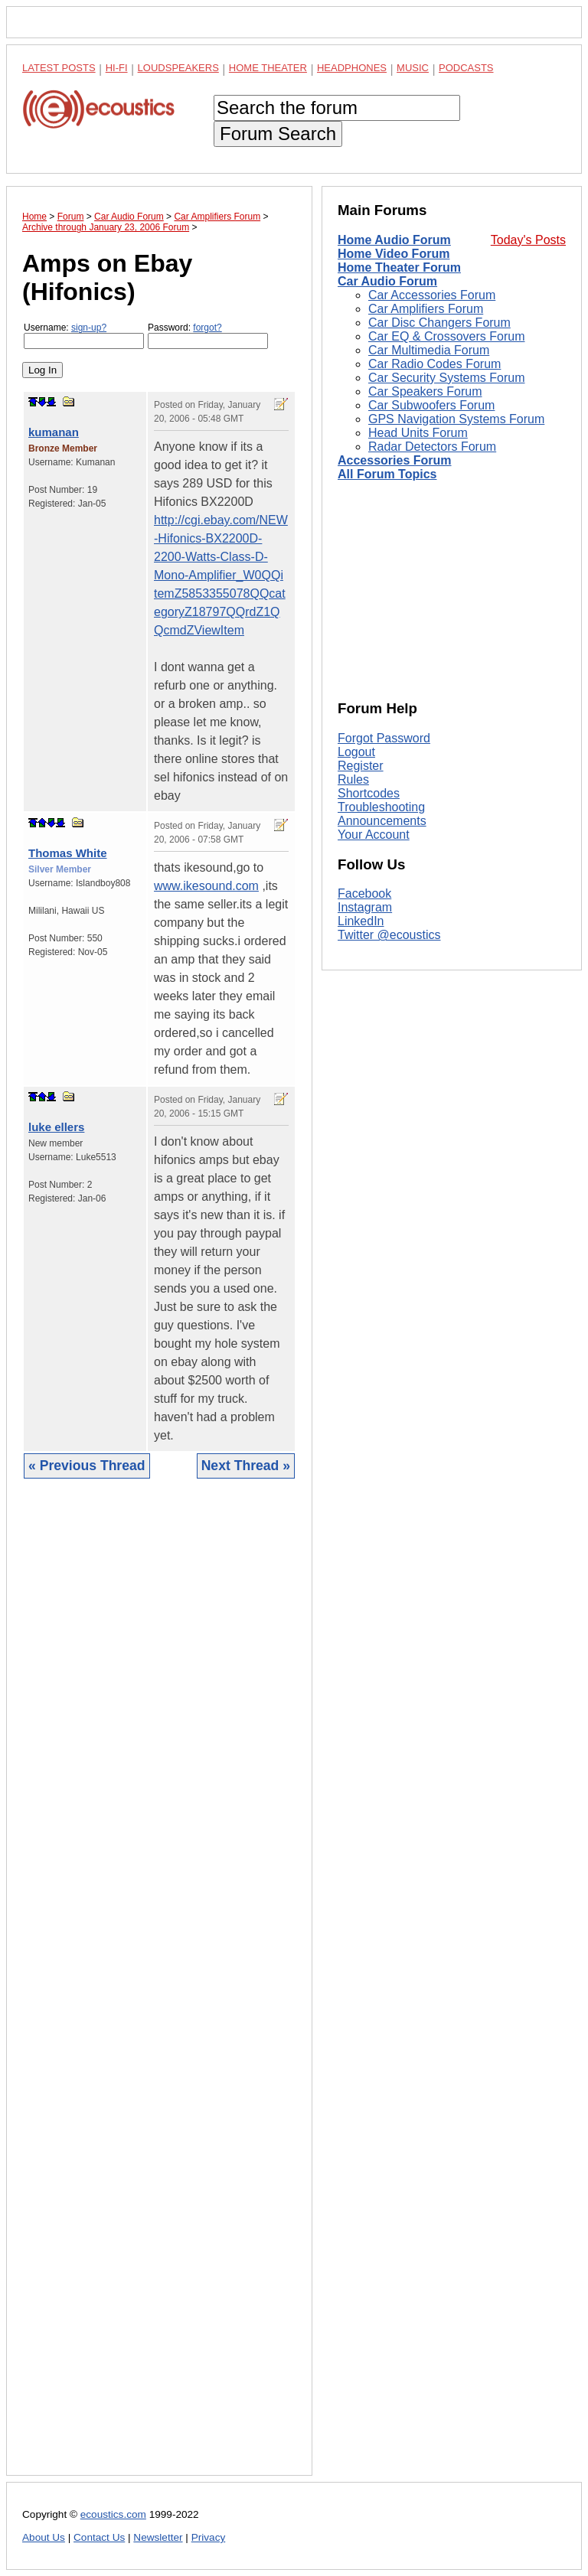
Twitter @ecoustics (389, 934)
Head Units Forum (418, 432)
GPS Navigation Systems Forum (456, 419)
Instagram (365, 907)
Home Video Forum (393, 253)
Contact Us (99, 2537)
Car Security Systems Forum (446, 377)
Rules (353, 779)
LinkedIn (361, 921)
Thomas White (67, 852)
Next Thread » (245, 1465)
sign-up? (88, 327)
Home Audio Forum (394, 239)
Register (361, 765)
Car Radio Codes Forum (434, 363)
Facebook (364, 893)
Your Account (374, 834)
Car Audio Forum (387, 281)
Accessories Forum (395, 460)
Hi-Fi (117, 67)
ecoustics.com (113, 2514)
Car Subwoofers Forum (431, 405)
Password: (208, 335)
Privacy (208, 2537)
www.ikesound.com (206, 885)
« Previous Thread (86, 1465)
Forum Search (278, 133)
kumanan (53, 432)
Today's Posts (528, 239)
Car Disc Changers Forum (439, 322)
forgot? (207, 327)
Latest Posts (59, 67)
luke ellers (56, 1126)
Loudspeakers (178, 67)
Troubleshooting (381, 807)
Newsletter (157, 2537)
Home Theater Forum (399, 267)
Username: (84, 335)
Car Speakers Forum (425, 391)
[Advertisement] (159, 1989)
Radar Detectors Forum (432, 446)
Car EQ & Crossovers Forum (446, 336)
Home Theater (268, 67)
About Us (43, 2537)
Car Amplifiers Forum (425, 308)
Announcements (382, 820)
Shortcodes (369, 793)
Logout (356, 751)
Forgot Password (384, 738)
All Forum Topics (387, 474)
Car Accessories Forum (431, 295)
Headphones (352, 67)
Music (413, 67)
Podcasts (466, 67)
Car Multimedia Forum (428, 350)
